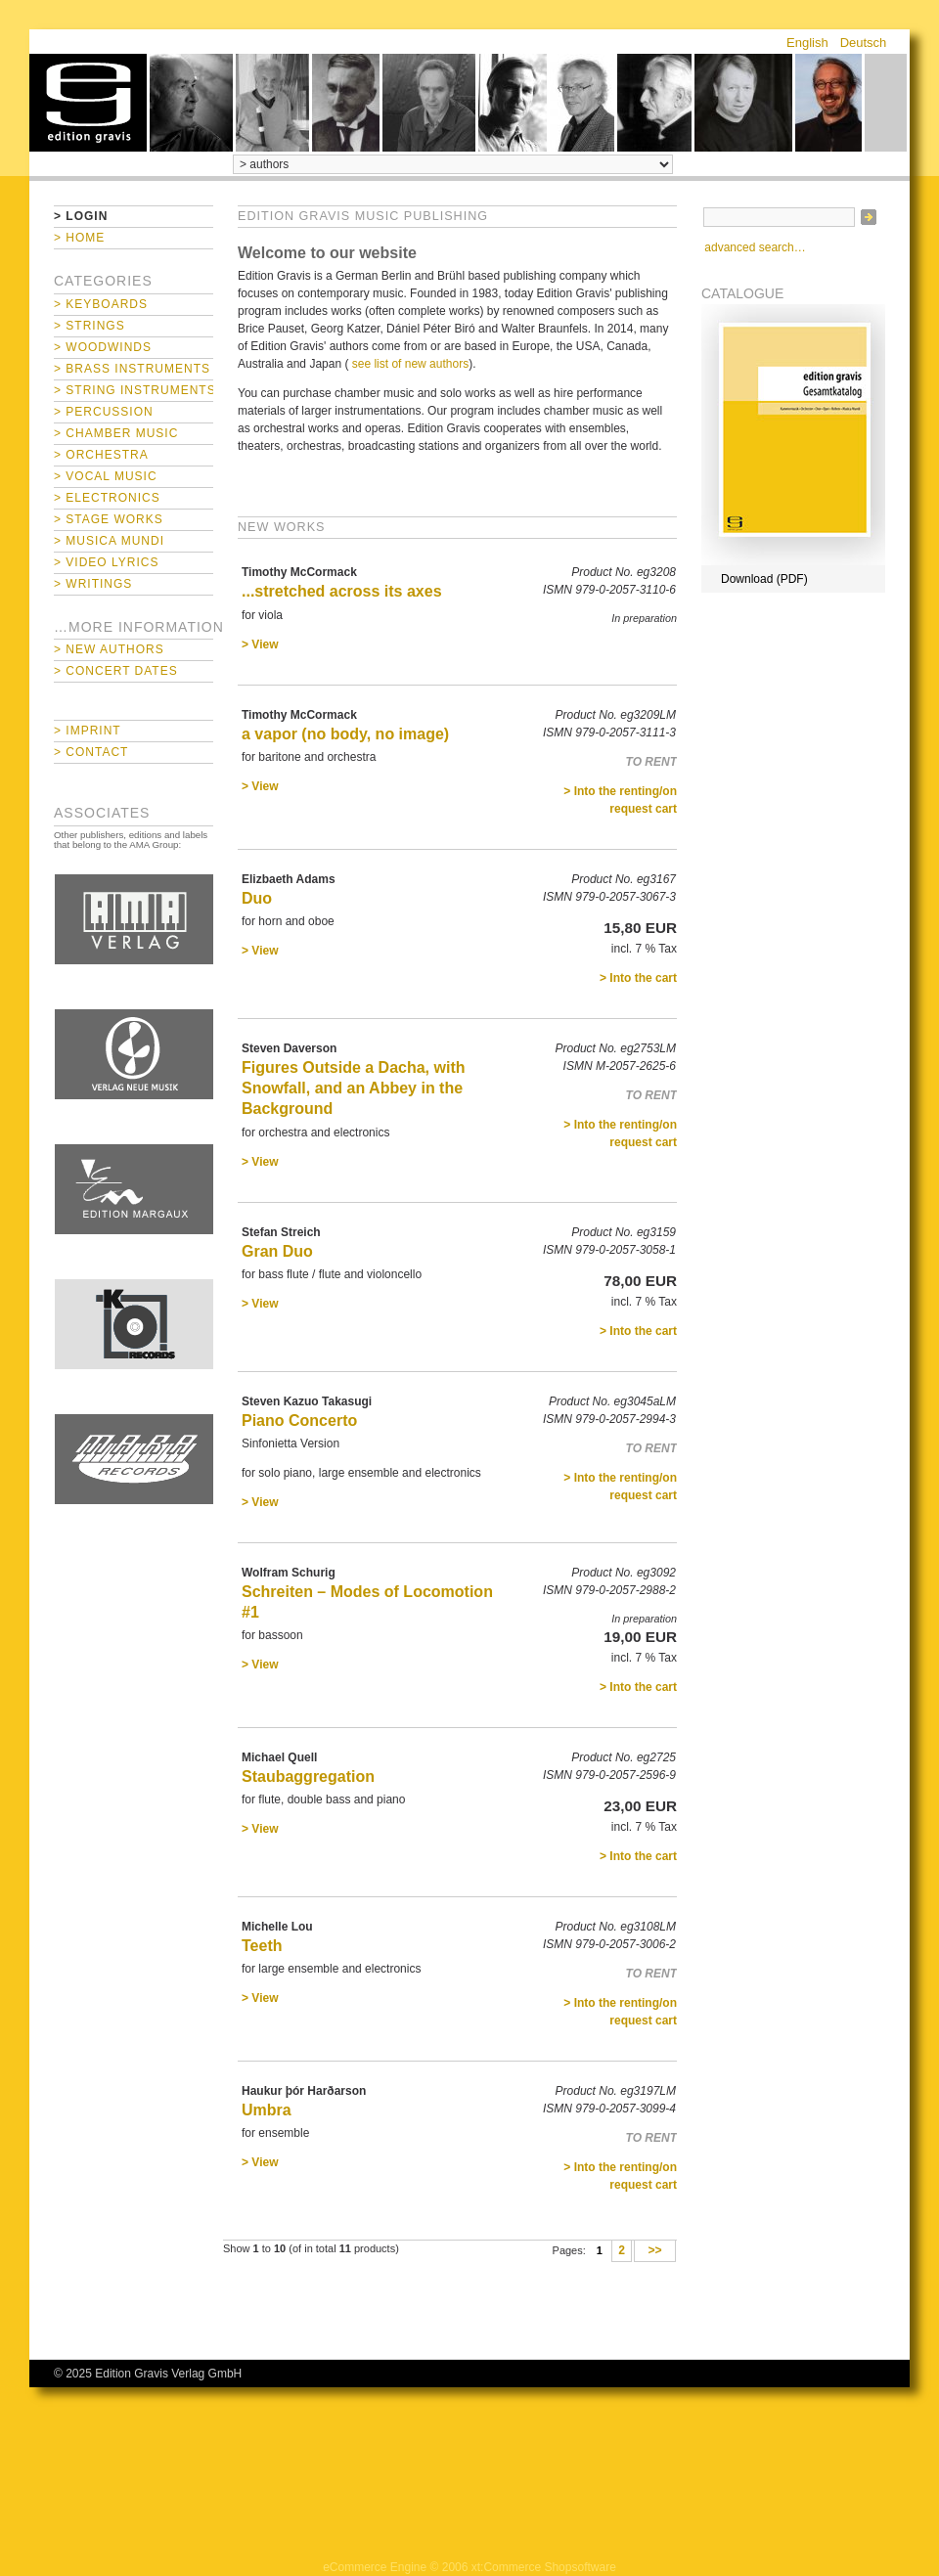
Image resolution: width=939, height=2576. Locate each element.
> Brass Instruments (132, 369)
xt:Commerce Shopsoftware (543, 2567)
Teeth (262, 1945)
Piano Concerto (299, 1420)
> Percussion (104, 412)
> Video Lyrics (106, 562)
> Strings (89, 326)
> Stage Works (108, 519)
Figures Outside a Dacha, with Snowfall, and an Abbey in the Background (354, 1088)
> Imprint (87, 730)
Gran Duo (277, 1251)
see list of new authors (410, 364)
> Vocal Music (105, 476)
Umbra (266, 2110)
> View (260, 644)
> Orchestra (101, 455)
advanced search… (754, 247)
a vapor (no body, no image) (345, 734)
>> (655, 2251)
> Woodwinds (103, 347)
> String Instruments (133, 390)
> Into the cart (638, 978)
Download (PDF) (764, 579)
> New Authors (109, 649)
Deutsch (863, 42)
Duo (257, 898)
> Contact (91, 752)
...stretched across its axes (342, 591)
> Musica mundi (109, 541)
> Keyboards (101, 304)
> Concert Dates (116, 671)
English (807, 42)
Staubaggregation (308, 1776)
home (88, 103)
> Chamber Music (116, 433)
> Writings (93, 584)
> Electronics (107, 498)
